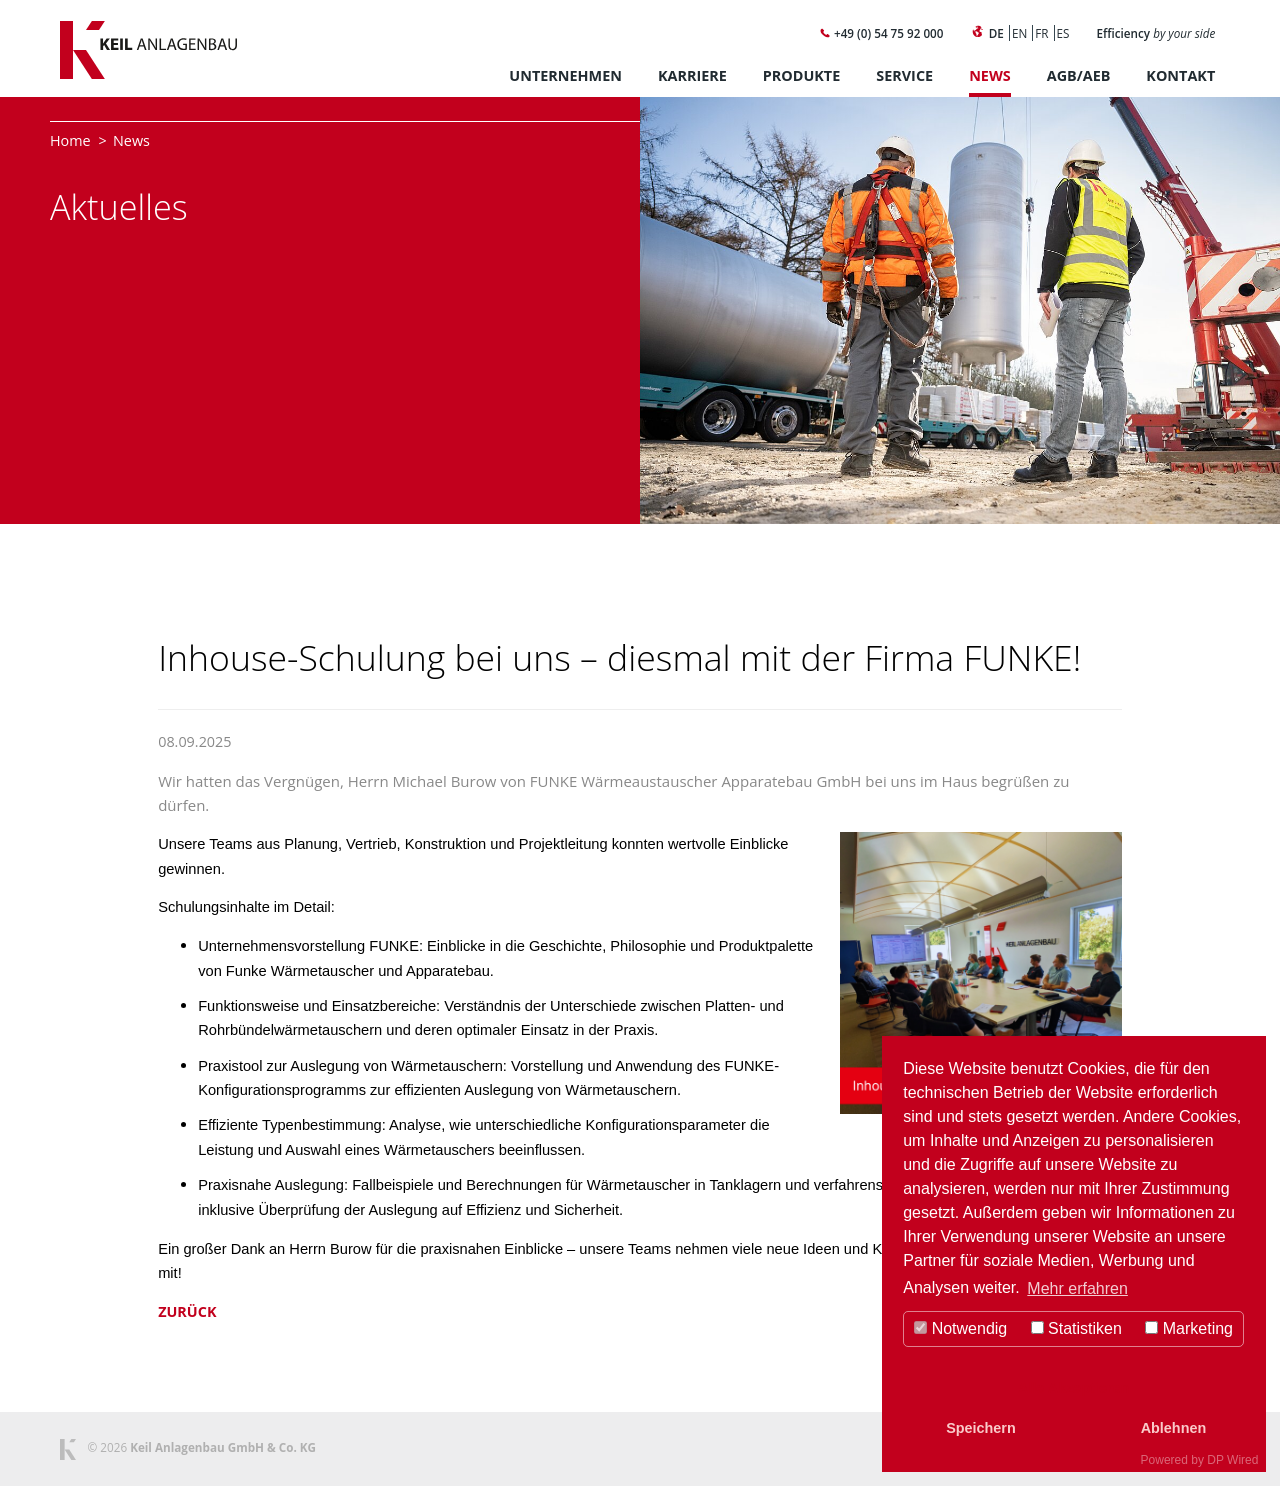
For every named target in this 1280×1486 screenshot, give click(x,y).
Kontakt (1180, 75)
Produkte (801, 75)
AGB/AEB (1079, 75)
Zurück (187, 1311)
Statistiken (1076, 1328)
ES (1063, 33)
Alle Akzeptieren (1073, 1388)
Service (904, 75)
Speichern (981, 1428)
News (990, 75)
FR (1041, 33)
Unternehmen (565, 75)
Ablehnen (1174, 1428)
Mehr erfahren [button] (1077, 1288)
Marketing (1189, 1328)
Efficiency (1156, 33)
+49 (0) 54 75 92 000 (881, 33)
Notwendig (960, 1328)
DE (996, 33)
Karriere (692, 75)
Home (70, 140)
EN (1019, 33)
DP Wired (1232, 1460)
